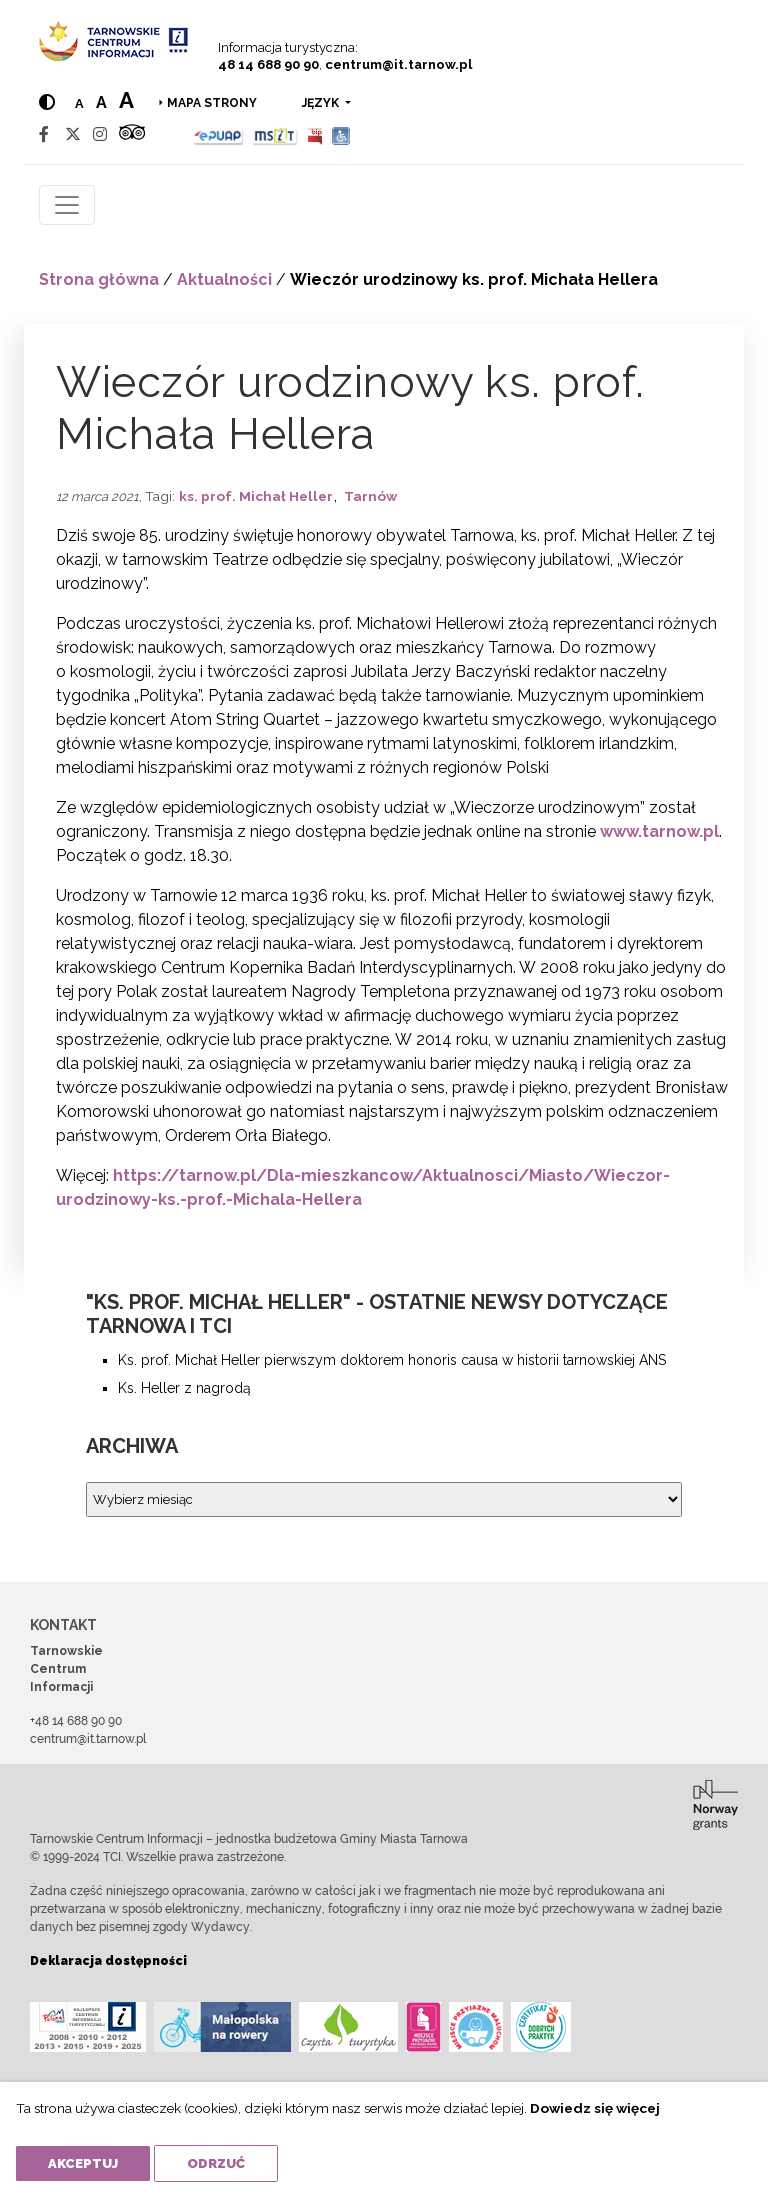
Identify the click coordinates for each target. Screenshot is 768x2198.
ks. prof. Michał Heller (256, 496)
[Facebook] (44, 134)
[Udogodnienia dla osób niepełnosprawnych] (341, 134)
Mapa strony (212, 103)
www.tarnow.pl (659, 831)
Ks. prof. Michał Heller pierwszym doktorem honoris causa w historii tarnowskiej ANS (392, 1360)
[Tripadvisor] (132, 134)
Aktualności (224, 279)
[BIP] (315, 134)
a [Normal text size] (79, 103)
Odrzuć (216, 2163)
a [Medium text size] (101, 102)
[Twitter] (73, 134)
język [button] (322, 103)
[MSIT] (275, 134)
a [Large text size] (126, 100)
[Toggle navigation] (67, 205)
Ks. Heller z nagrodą (184, 1388)
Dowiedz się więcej (595, 2108)
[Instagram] (100, 134)
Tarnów (370, 496)
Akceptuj (83, 2163)
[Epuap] (218, 134)
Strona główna (99, 279)
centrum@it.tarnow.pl (398, 64)
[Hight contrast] (47, 102)
